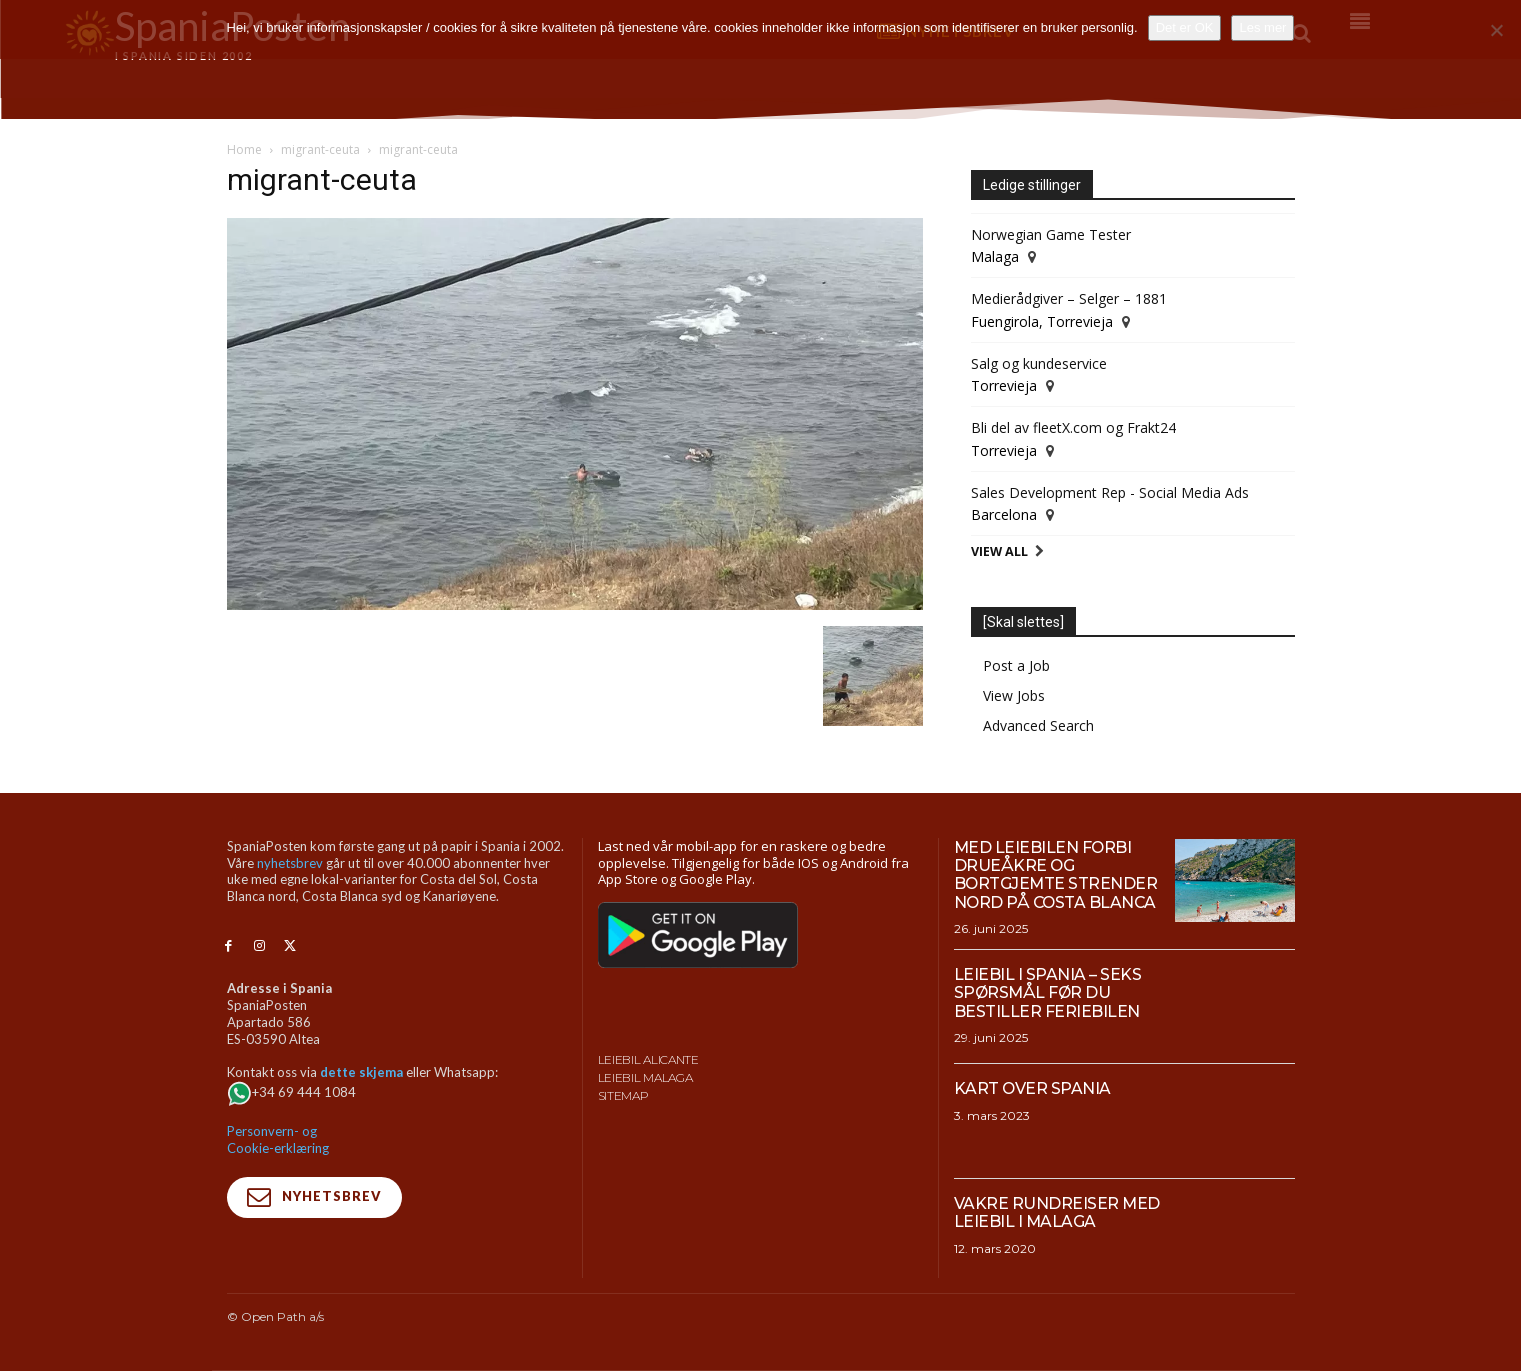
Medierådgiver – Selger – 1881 (1069, 298)
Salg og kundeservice (1039, 363)
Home (244, 149)
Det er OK (1185, 27)
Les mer (1262, 27)
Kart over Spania (1033, 1088)
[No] (1496, 30)
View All (999, 551)
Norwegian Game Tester (1051, 234)
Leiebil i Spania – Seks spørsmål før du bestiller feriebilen (1048, 993)
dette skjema (361, 1072)
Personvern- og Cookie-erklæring (278, 1139)
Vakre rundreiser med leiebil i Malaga (1057, 1212)
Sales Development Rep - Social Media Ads (1110, 492)
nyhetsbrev (290, 863)
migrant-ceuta (320, 149)
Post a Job (1016, 665)
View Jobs (1014, 695)
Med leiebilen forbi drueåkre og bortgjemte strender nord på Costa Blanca (1057, 875)
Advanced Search (1038, 725)
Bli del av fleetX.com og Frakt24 (1073, 427)
